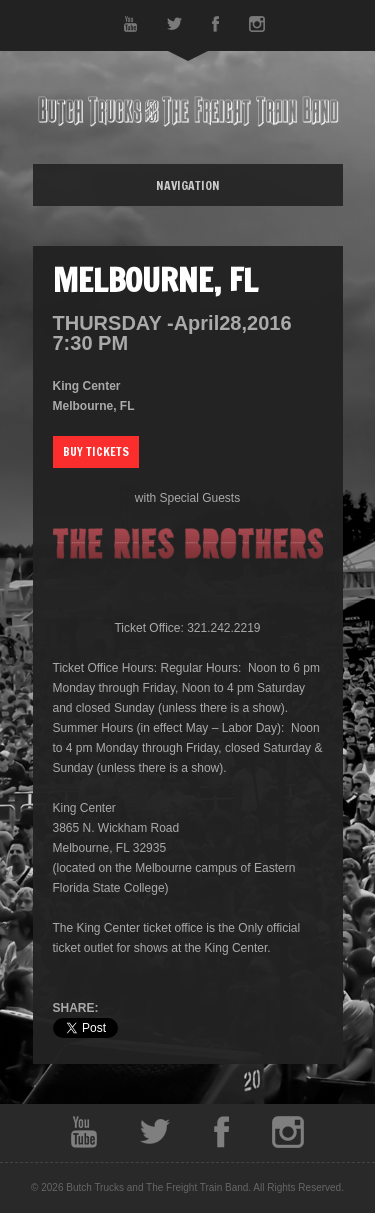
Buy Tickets (96, 451)
